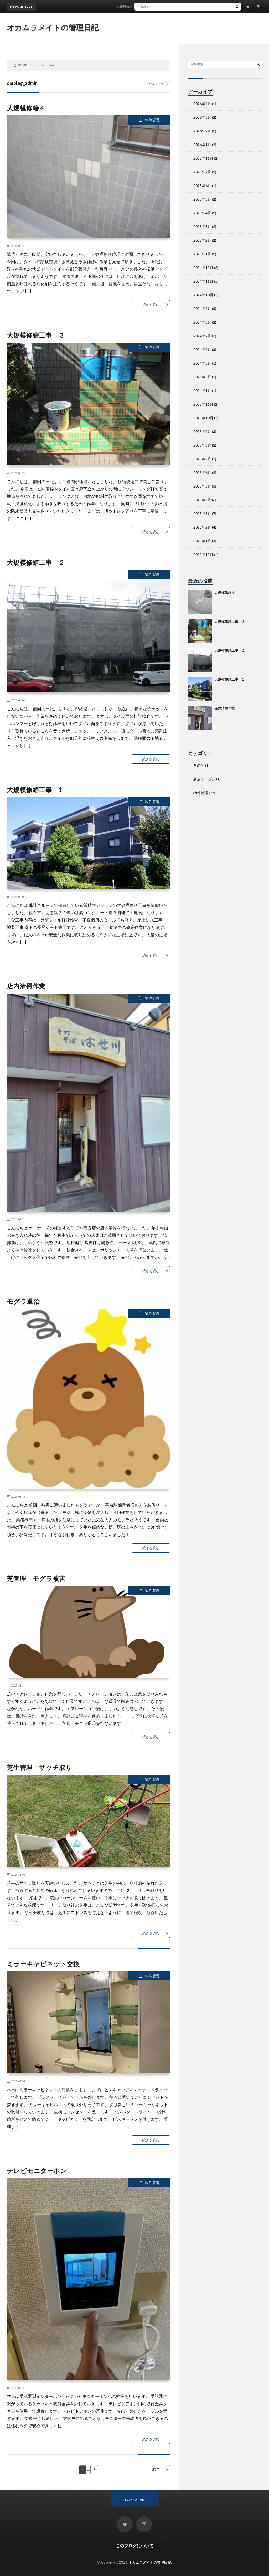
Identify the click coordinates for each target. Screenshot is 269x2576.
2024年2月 (202, 377)
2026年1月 (202, 144)
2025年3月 (202, 226)
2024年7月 (202, 336)
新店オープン (204, 779)
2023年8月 (202, 445)
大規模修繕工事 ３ (36, 335)
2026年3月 (202, 117)
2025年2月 (202, 240)
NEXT (155, 2470)
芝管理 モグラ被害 (39, 1578)
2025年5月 (202, 199)
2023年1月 (202, 541)
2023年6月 (202, 472)
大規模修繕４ (130, 6)
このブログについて (134, 2545)
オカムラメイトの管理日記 (53, 27)
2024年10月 (203, 295)
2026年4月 (202, 103)
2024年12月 (203, 267)
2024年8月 (202, 322)
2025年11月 (203, 158)
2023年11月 (203, 404)
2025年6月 (202, 185)
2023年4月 (202, 500)
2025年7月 (202, 172)
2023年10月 (203, 418)
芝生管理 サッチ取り (39, 1767)
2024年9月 (202, 308)
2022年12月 (203, 554)
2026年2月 (202, 131)
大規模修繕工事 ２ (36, 562)
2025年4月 (202, 213)
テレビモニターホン (37, 2170)
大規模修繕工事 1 (34, 789)
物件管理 (152, 120)
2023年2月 (202, 527)
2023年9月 (202, 431)
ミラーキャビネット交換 (43, 1964)
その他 (198, 765)
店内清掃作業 (26, 986)
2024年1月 (202, 390)
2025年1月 (202, 254)
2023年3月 (202, 513)
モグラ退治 (23, 1301)
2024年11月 (203, 281)
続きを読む (150, 304)
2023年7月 (202, 459)
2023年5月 (202, 486)
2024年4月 (202, 349)
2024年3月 (202, 363)
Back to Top (134, 2499)
